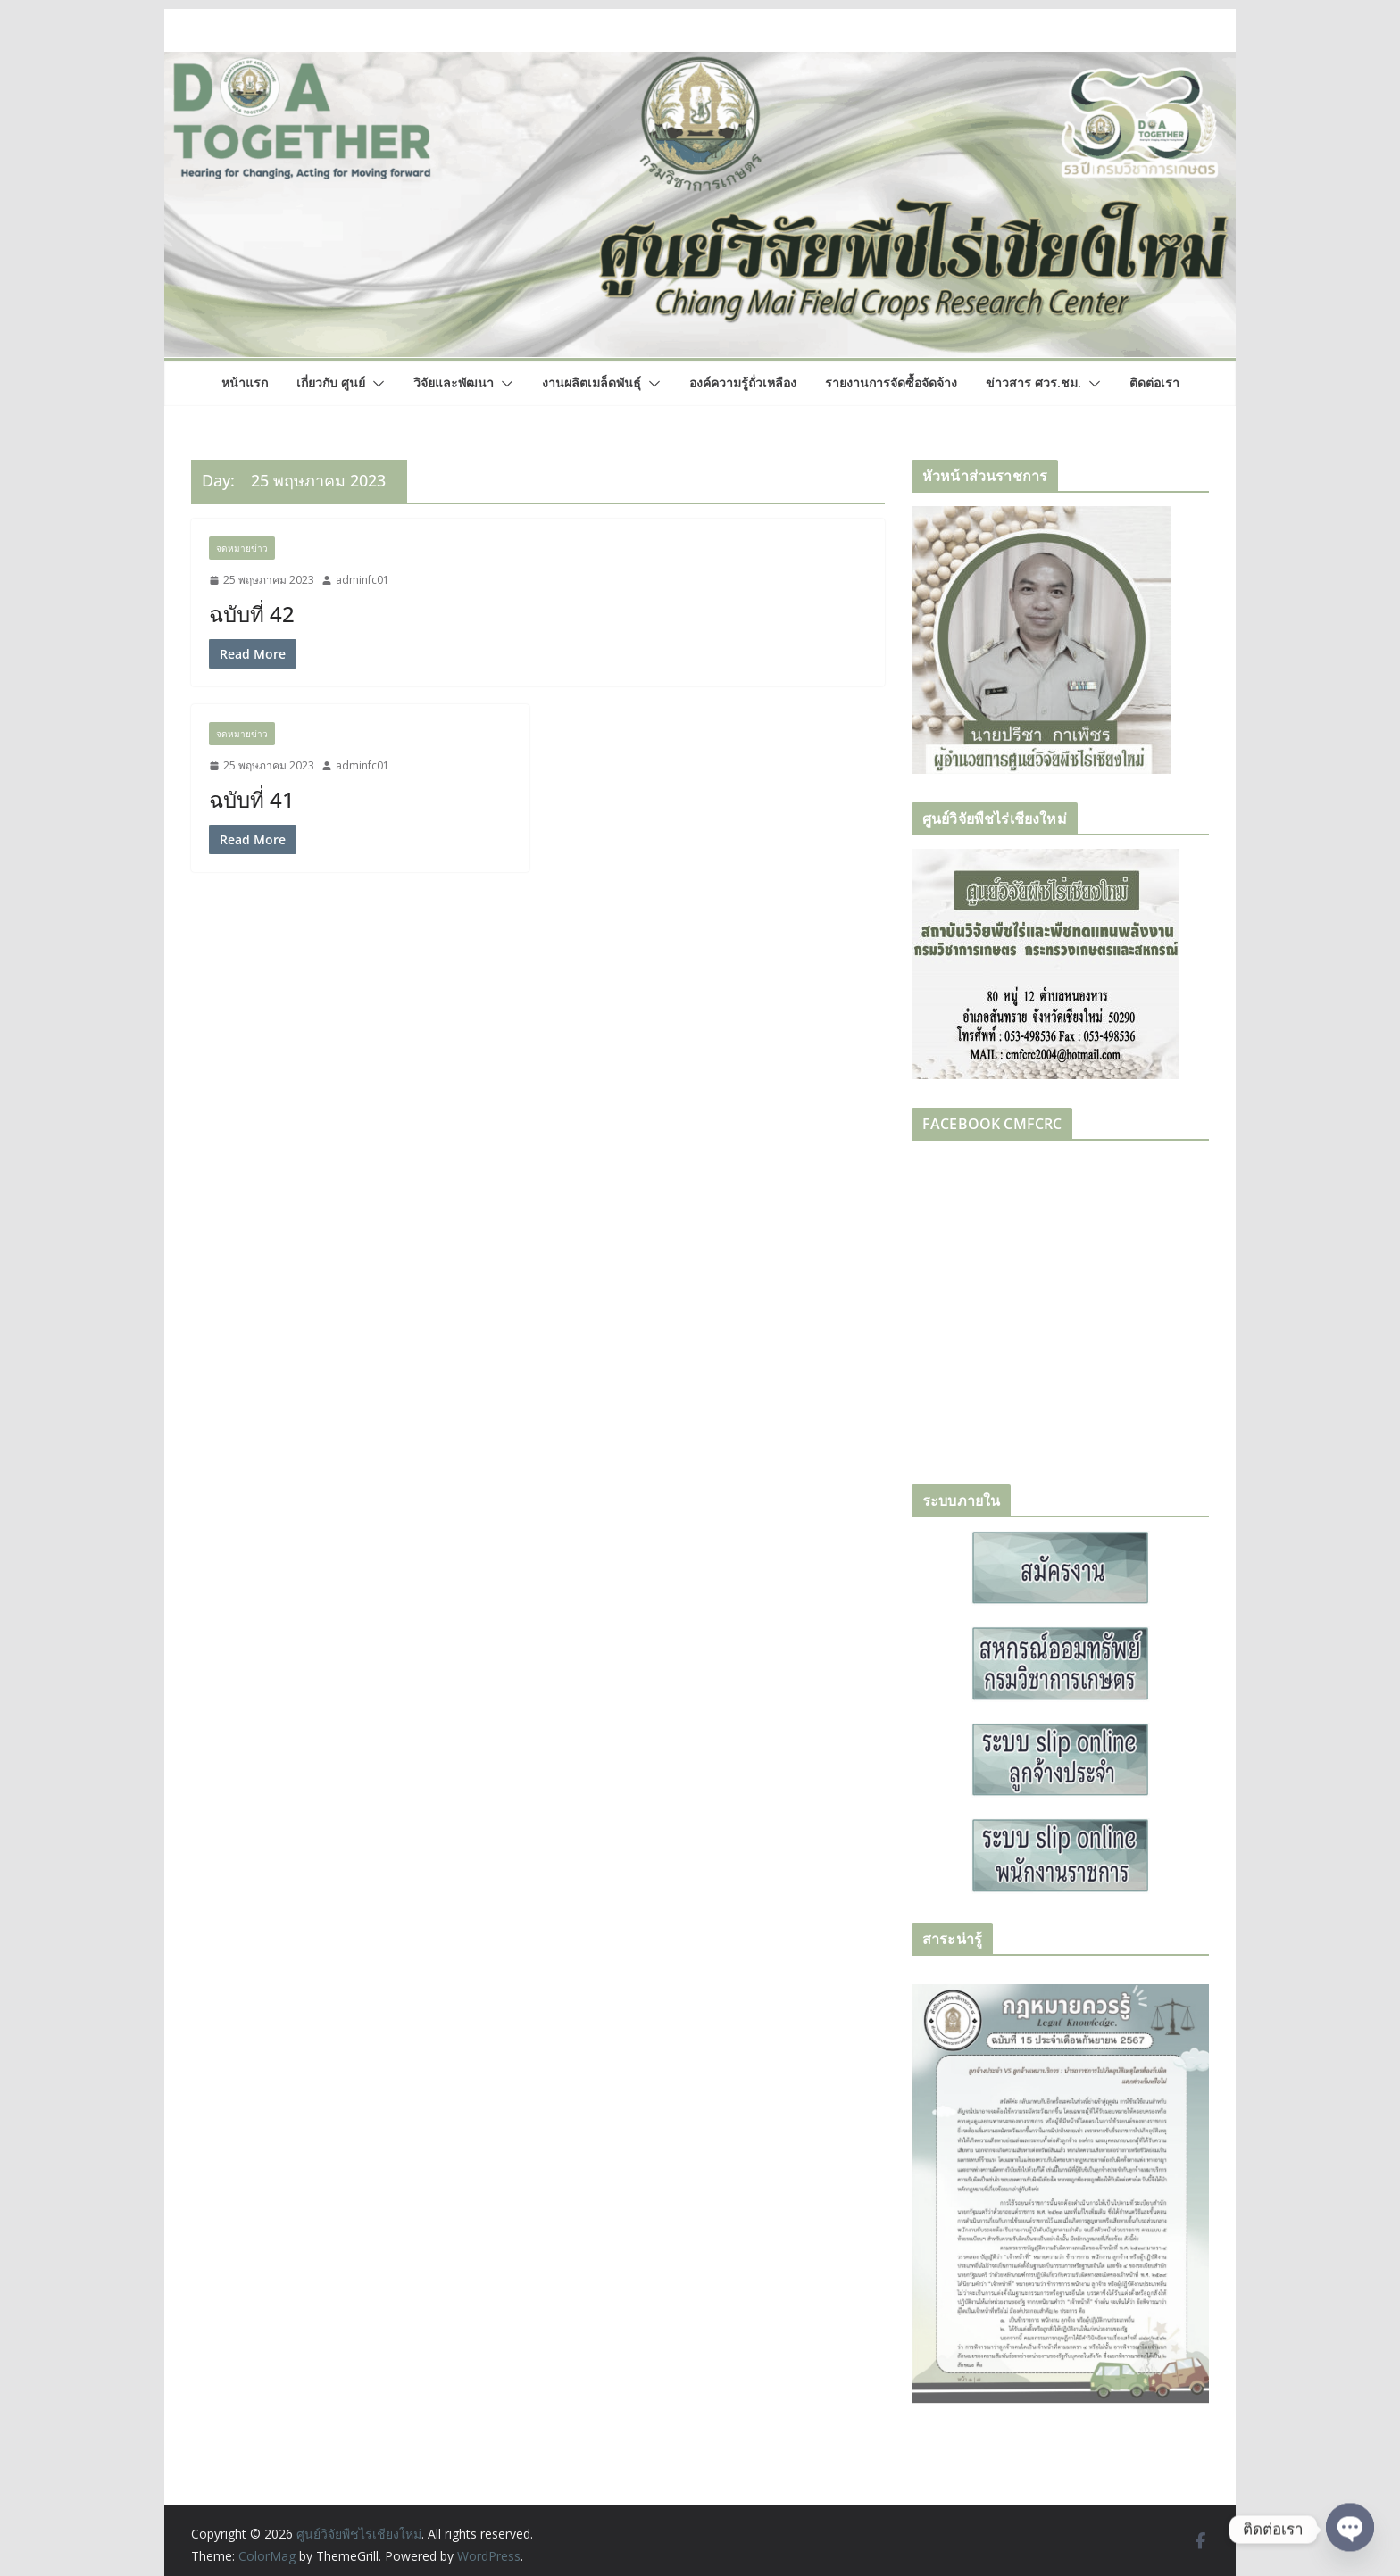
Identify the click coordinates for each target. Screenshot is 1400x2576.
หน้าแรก (244, 382)
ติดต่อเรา (1154, 382)
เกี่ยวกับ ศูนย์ (330, 382)
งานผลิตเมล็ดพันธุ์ (591, 382)
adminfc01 (362, 579)
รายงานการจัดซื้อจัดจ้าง (891, 382)
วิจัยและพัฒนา (453, 382)
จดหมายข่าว (242, 548)
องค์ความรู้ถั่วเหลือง (742, 382)
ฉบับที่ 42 (252, 613)
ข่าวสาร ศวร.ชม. (1033, 382)
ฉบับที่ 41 (252, 799)
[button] (375, 383)
